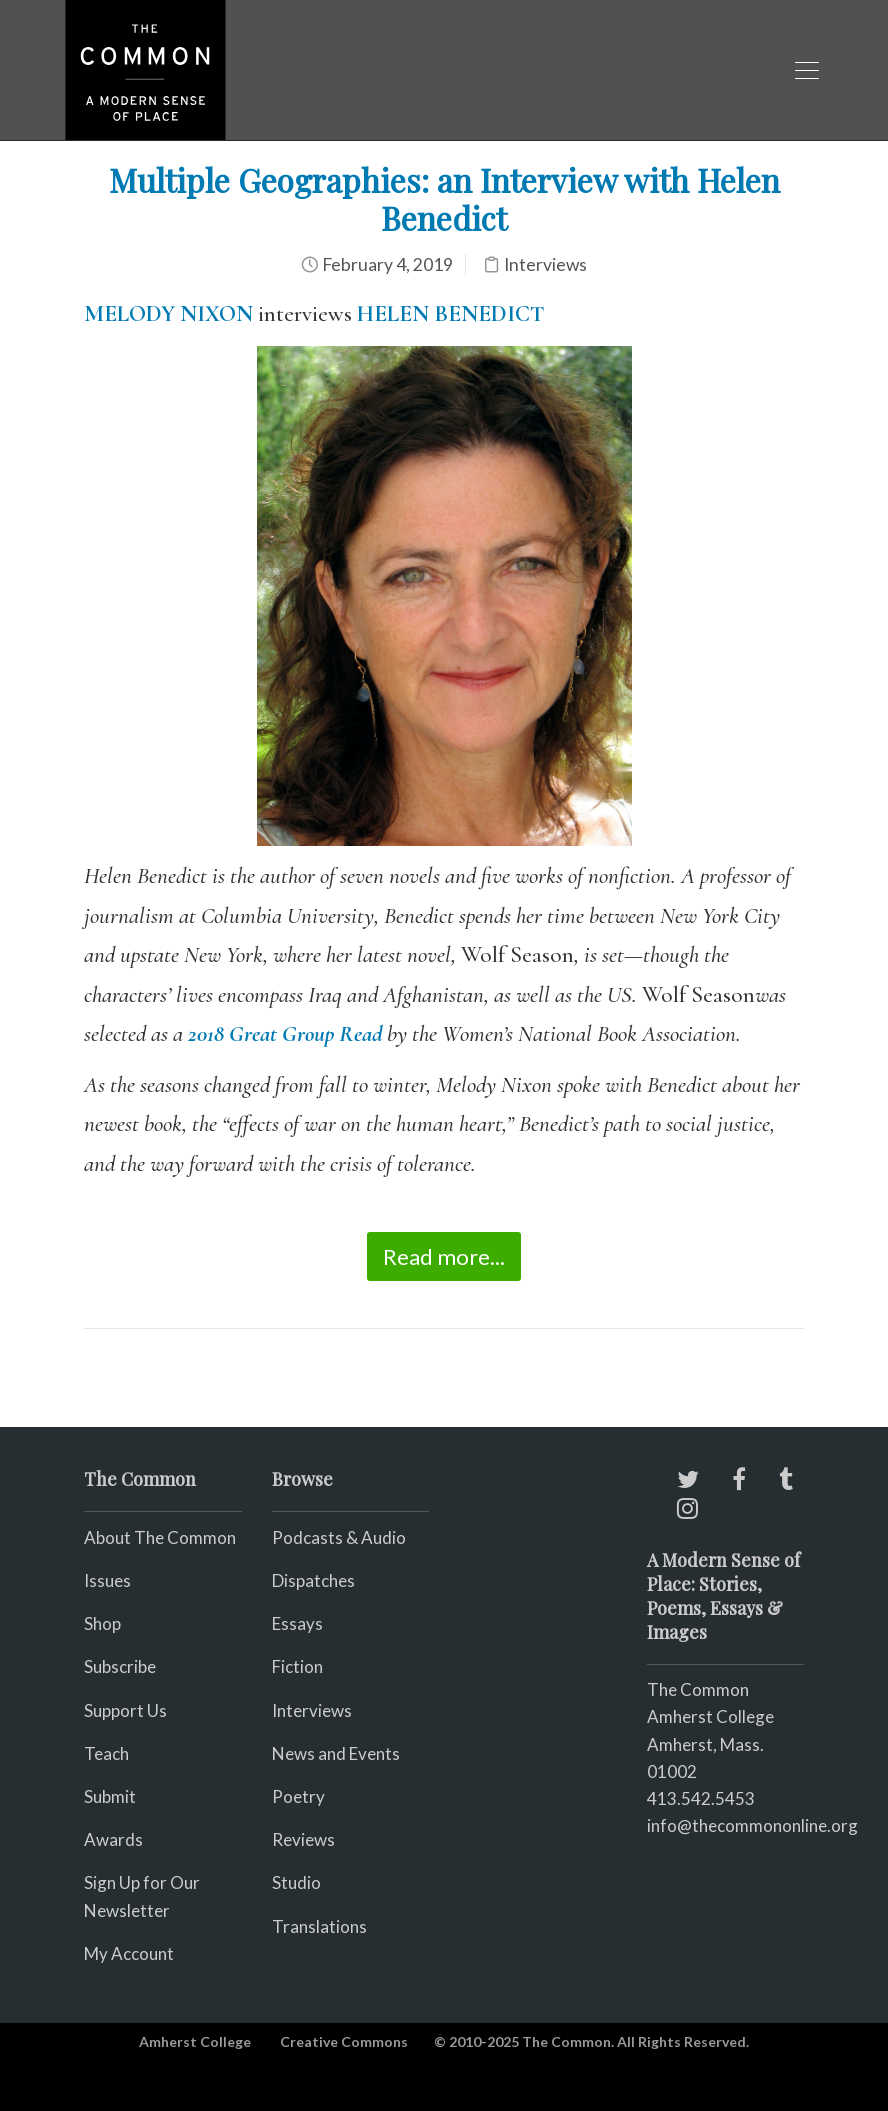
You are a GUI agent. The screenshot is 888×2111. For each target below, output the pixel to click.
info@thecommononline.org (752, 1825)
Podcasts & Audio (339, 1537)
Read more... (444, 1256)
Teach (106, 1753)
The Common (698, 1689)
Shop (102, 1623)
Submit (110, 1796)
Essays (297, 1623)
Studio (296, 1882)
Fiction (297, 1666)
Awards (113, 1839)
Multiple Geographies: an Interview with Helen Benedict (444, 198)
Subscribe (120, 1666)
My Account (129, 1953)
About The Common (160, 1537)
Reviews (303, 1839)
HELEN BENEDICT (450, 314)
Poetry (298, 1796)
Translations (319, 1926)
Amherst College (195, 2041)
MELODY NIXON (168, 314)
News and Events (336, 1753)
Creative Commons (344, 2041)
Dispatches (313, 1580)
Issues (107, 1580)
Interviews (545, 264)
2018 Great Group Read (285, 1034)
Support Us (125, 1710)
